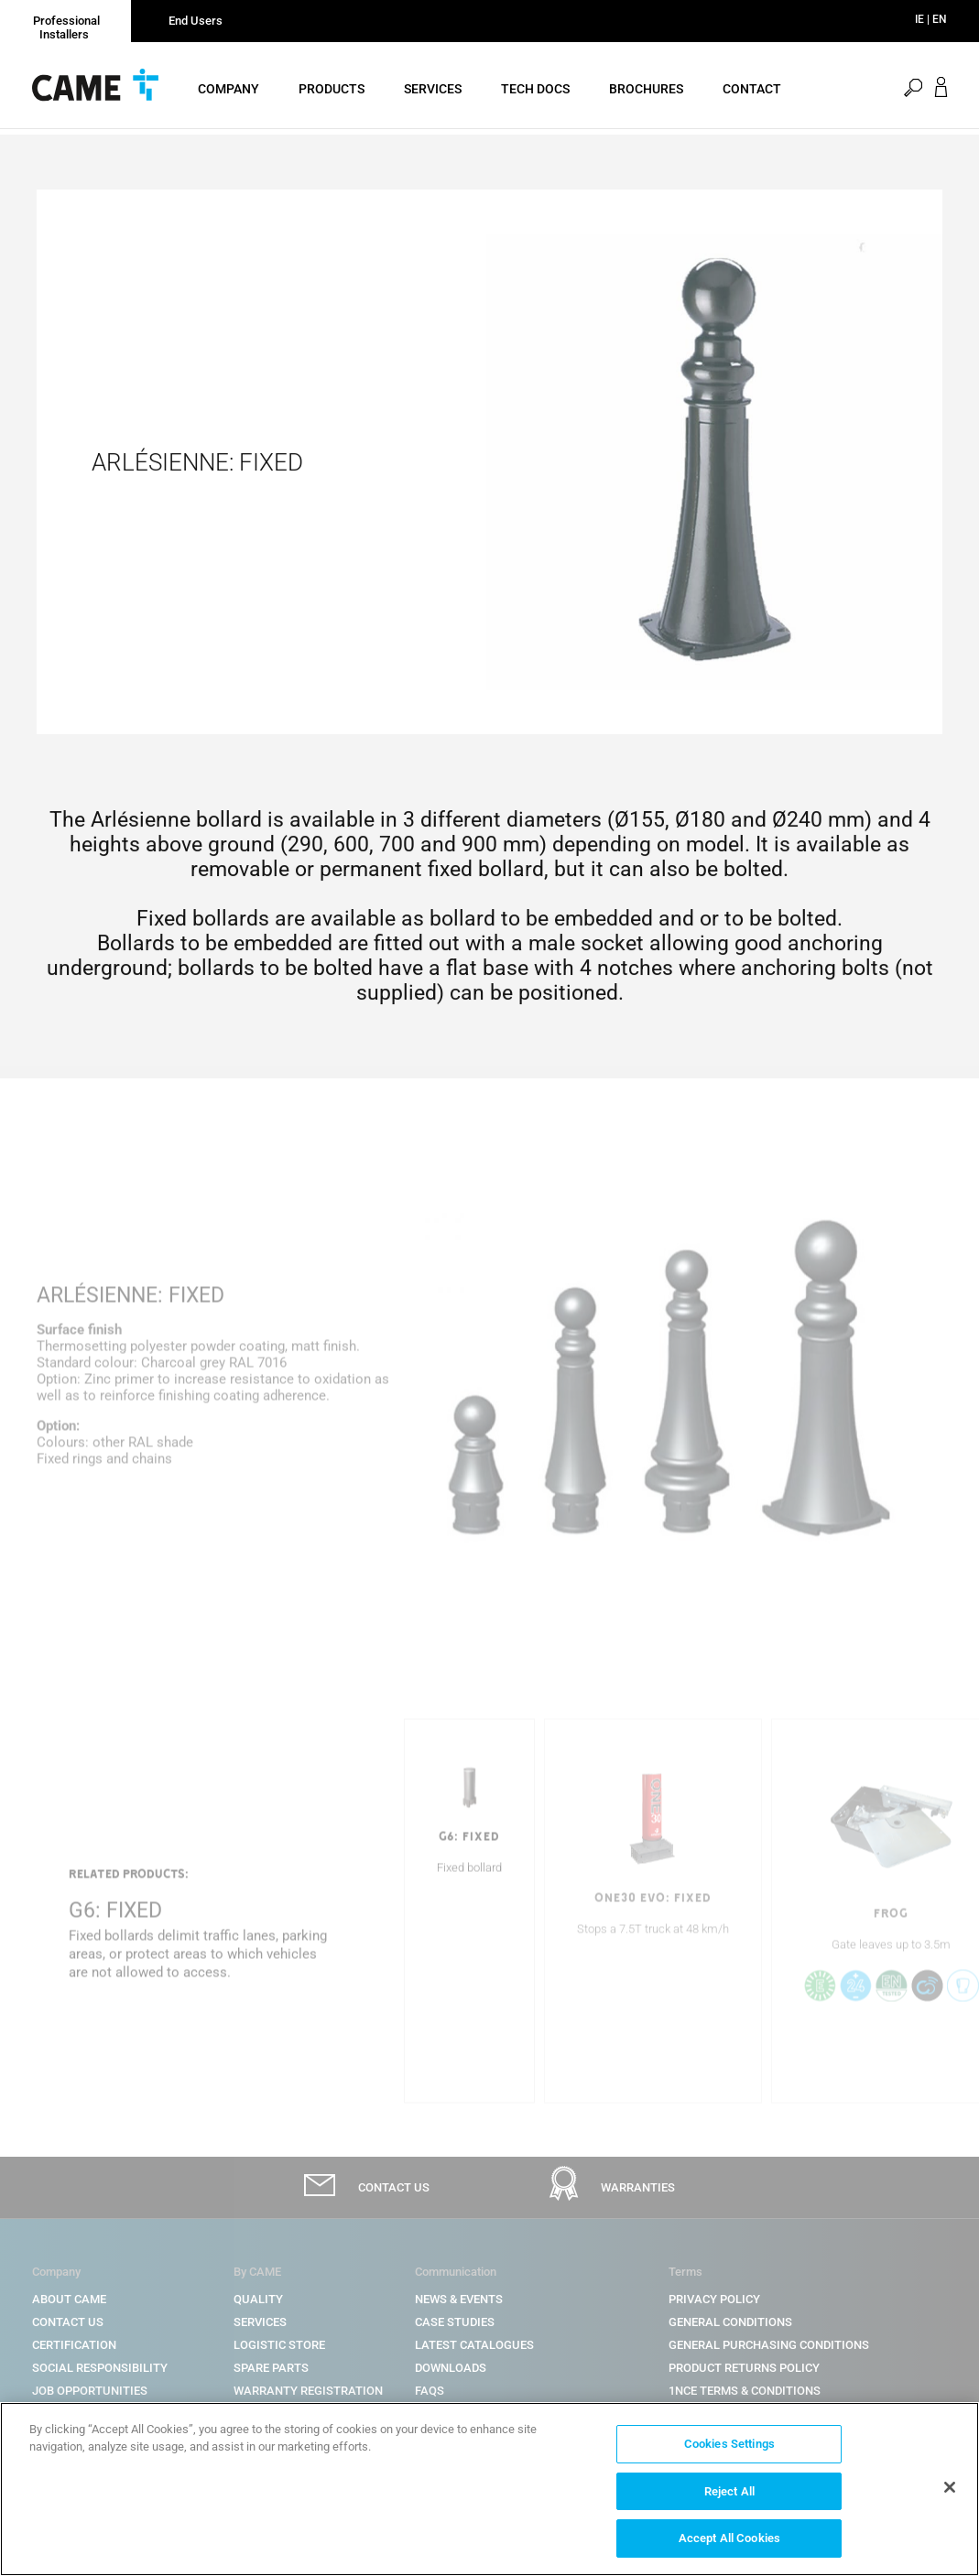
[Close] (950, 2491)
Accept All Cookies (729, 2542)
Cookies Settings (729, 2448)
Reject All (729, 2495)
